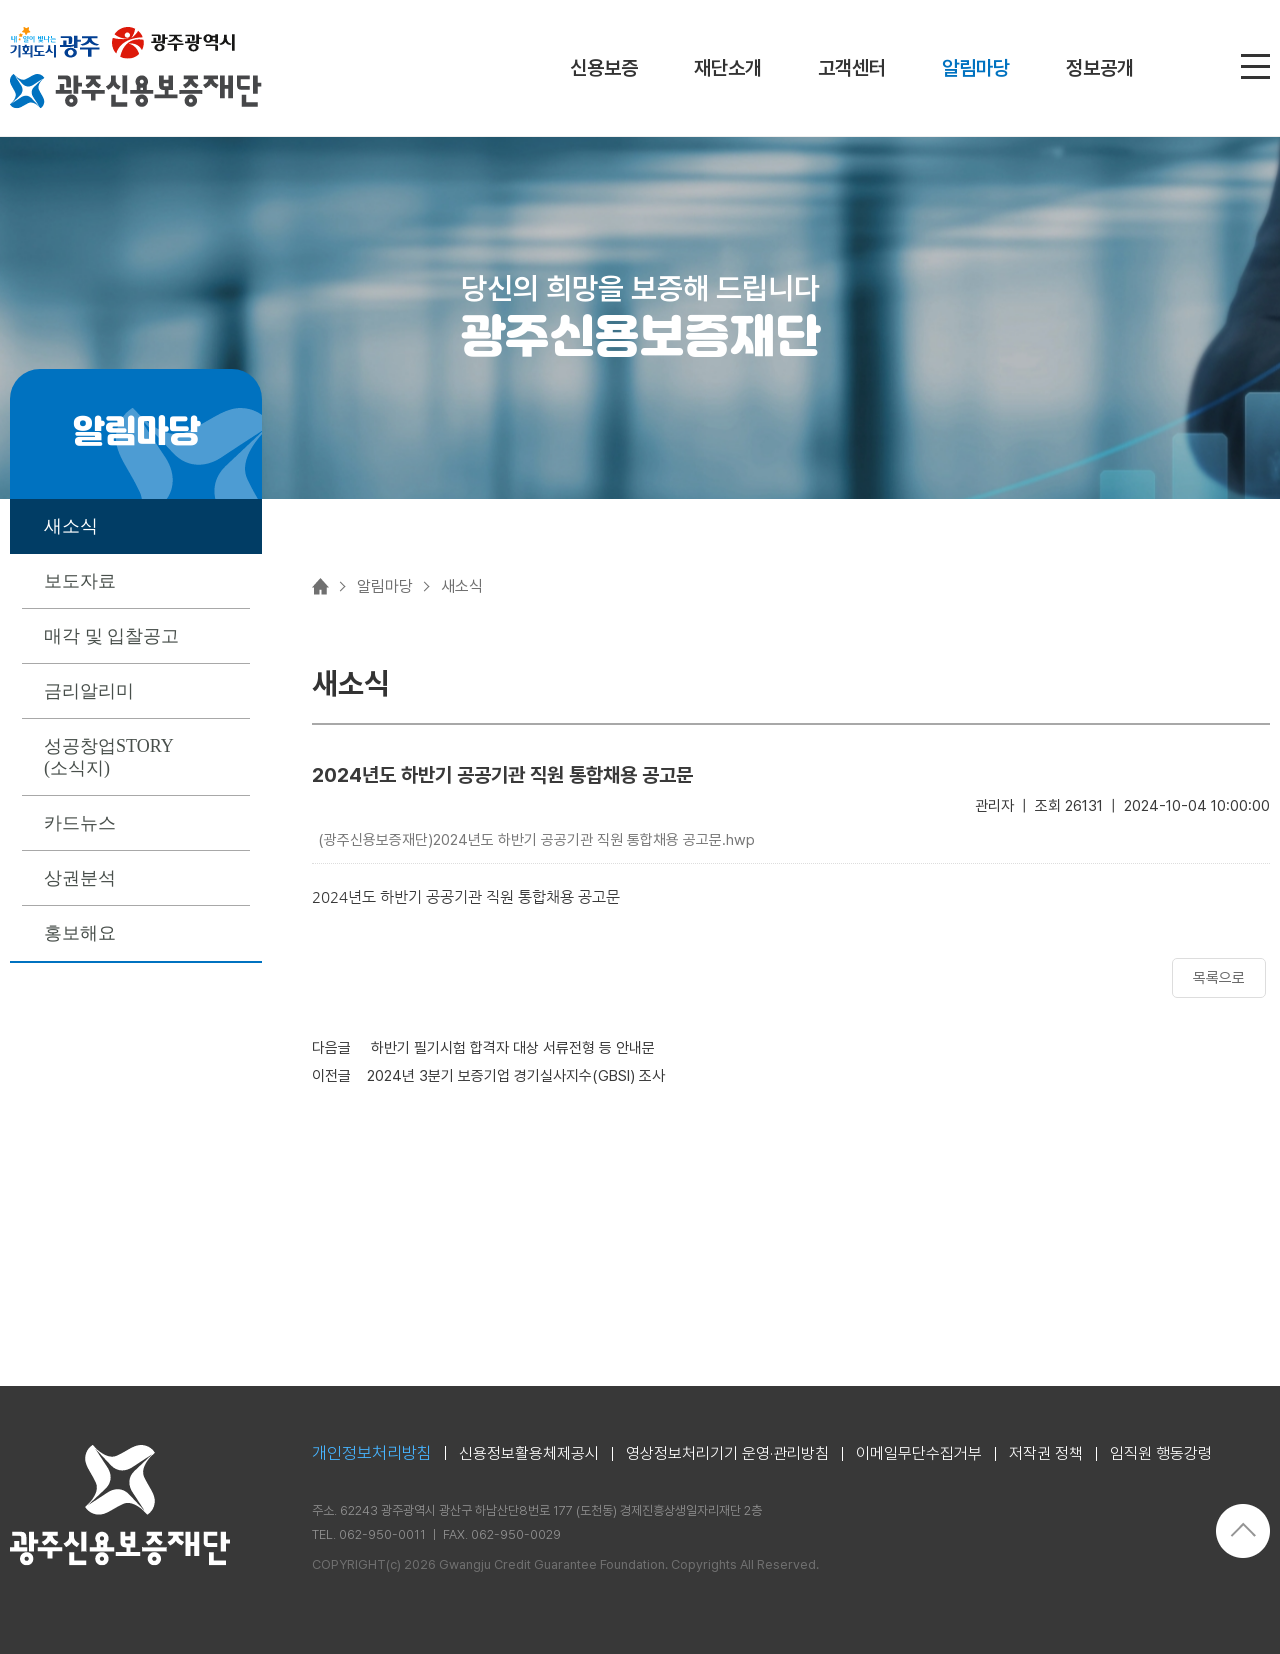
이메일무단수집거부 (919, 1454)
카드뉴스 (80, 823)
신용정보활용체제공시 (529, 1454)
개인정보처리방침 (372, 1453)
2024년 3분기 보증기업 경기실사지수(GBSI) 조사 (516, 1076)
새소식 (71, 526)
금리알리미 (89, 691)
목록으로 (1219, 978)
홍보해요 (80, 933)
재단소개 (728, 68)
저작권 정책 (1046, 1454)
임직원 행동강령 (1161, 1454)
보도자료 (80, 581)
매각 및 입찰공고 (111, 636)
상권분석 (80, 878)
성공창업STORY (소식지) (109, 757)
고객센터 (852, 68)
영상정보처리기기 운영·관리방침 (727, 1454)
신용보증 (604, 68)
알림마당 (976, 68)
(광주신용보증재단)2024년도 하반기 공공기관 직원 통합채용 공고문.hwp (536, 840)
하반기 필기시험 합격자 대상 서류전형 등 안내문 (511, 1048)
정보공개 (1100, 68)
